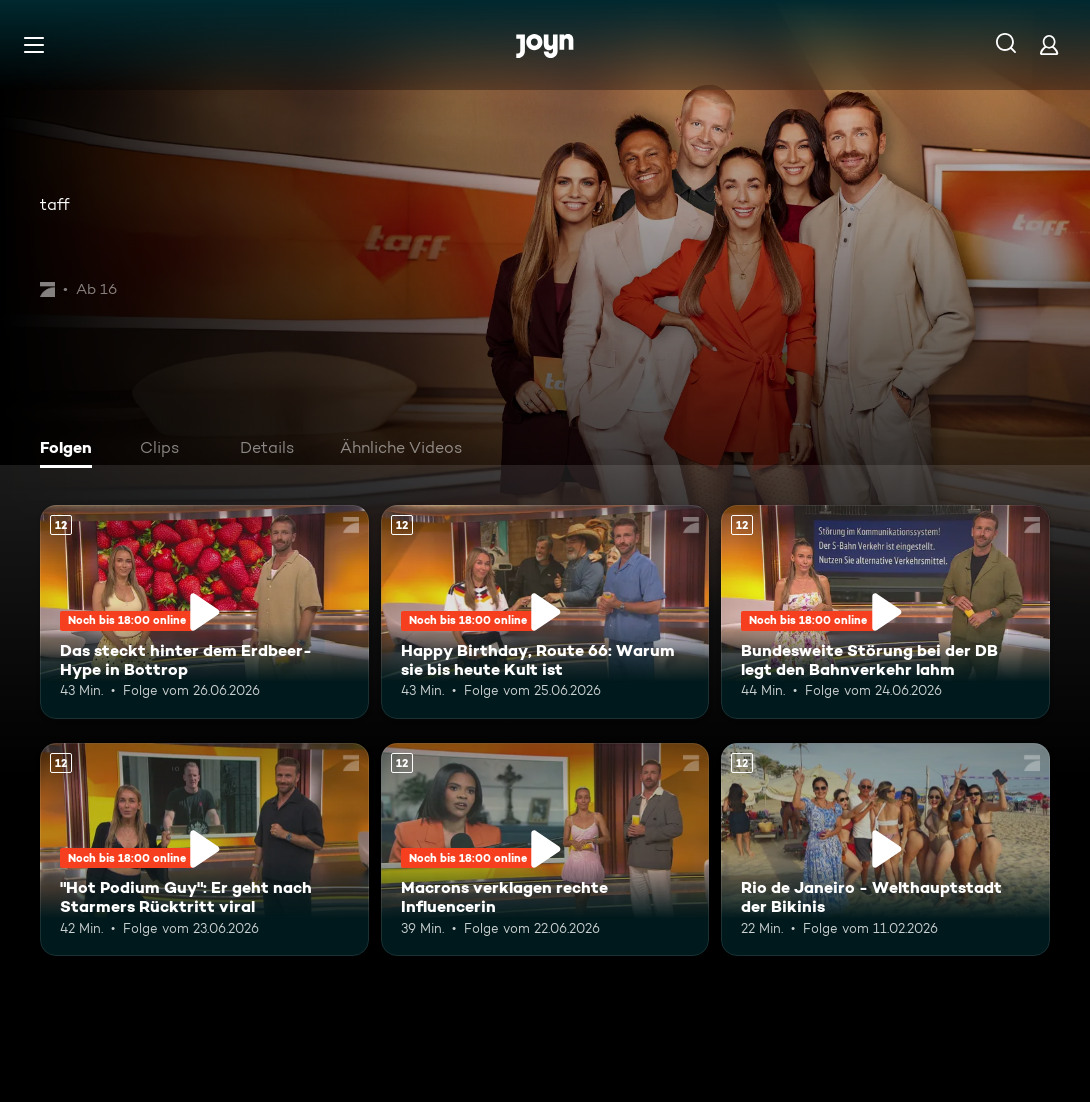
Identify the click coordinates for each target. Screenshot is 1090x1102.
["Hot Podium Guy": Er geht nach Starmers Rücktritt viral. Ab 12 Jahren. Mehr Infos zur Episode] (204, 850)
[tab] (71, 450)
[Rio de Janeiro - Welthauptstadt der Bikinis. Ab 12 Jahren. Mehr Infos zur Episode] (885, 850)
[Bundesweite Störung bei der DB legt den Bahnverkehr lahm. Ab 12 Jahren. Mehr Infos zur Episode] (885, 612)
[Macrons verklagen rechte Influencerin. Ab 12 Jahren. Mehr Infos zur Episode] (545, 850)
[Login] (1049, 44)
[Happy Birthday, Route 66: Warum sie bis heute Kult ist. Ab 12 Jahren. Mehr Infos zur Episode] (545, 612)
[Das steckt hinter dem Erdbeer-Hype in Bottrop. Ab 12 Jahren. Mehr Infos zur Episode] (204, 612)
